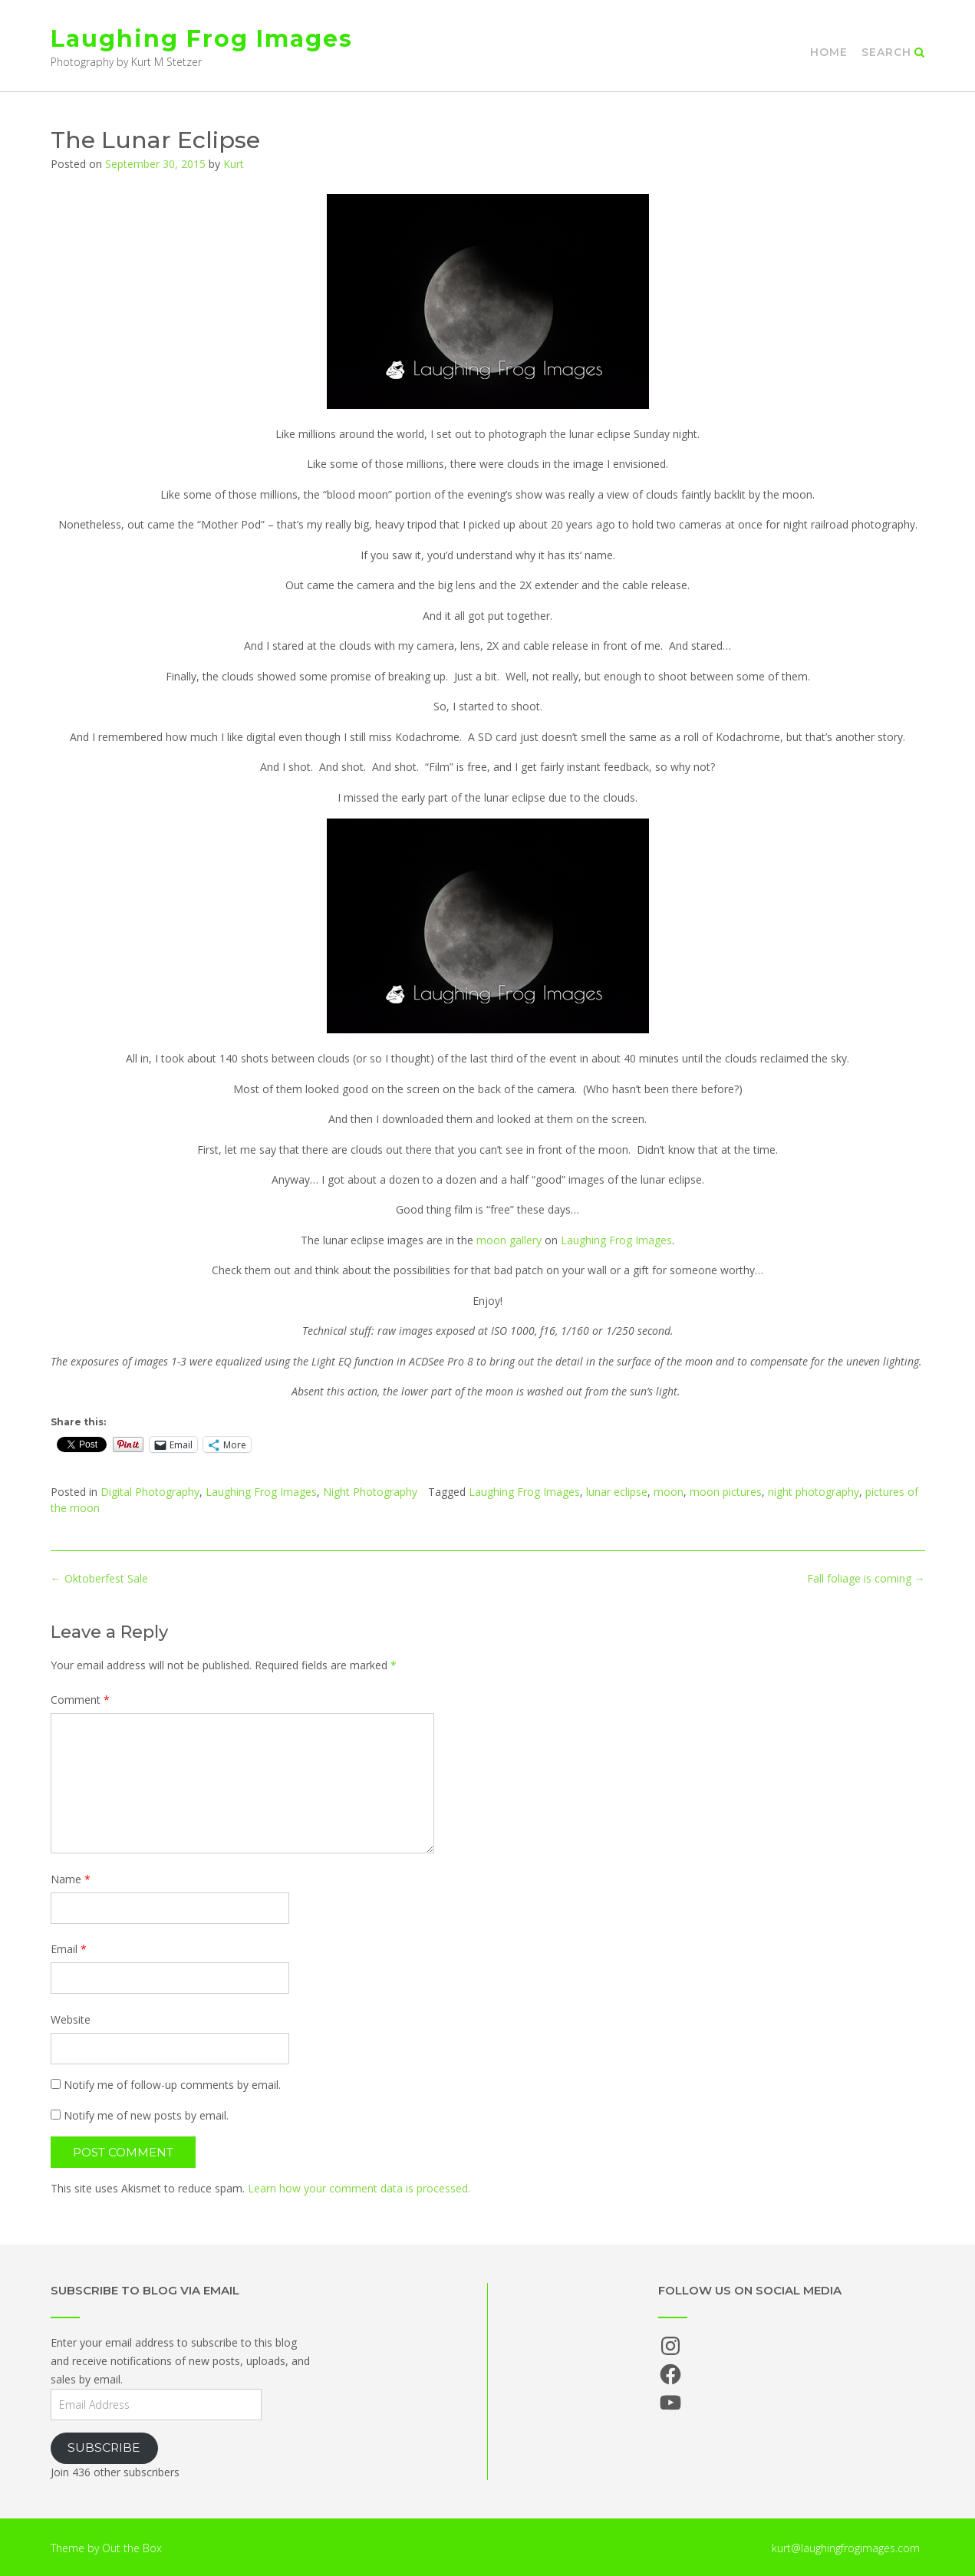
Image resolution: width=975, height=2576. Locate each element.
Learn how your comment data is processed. (359, 2188)
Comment (80, 1699)
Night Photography (370, 1491)
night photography (813, 1491)
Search (893, 52)
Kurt (233, 163)
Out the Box (132, 2548)
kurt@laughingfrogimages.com (846, 2548)
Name (71, 1879)
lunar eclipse (616, 1491)
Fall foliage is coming (866, 1578)
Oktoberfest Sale (99, 1578)
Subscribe (104, 2447)
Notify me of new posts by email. (146, 2115)
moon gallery (509, 1240)
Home (829, 52)
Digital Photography (149, 1491)
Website (71, 2019)
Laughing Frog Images (202, 39)
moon (668, 1491)
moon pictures (726, 1491)
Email (69, 1949)
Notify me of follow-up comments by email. (172, 2084)
